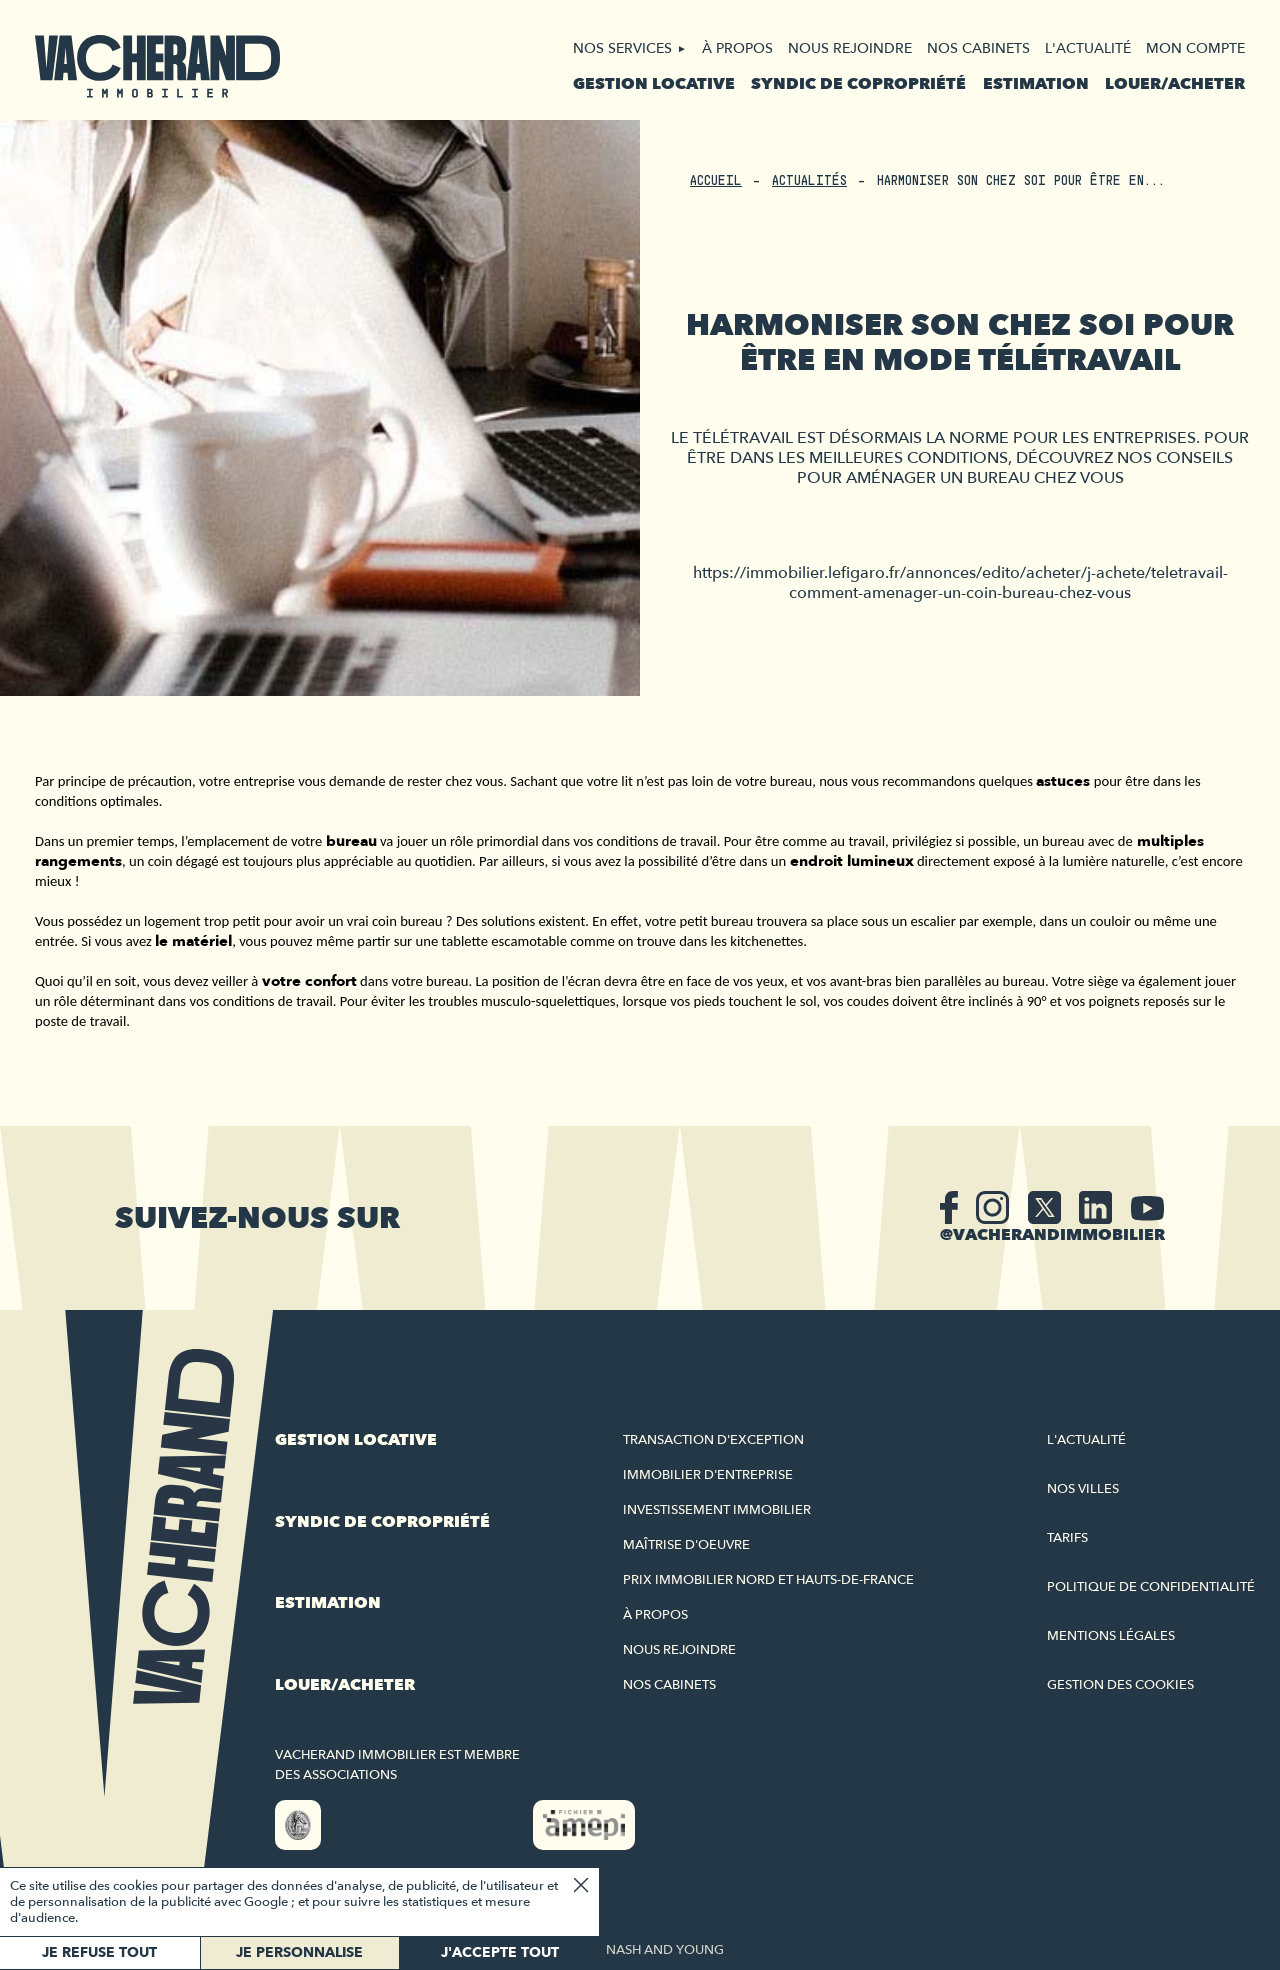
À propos (737, 48)
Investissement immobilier (717, 1510)
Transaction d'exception (713, 1440)
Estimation (1036, 84)
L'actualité (1088, 48)
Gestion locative (654, 84)
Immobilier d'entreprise (708, 1475)
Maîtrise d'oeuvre (686, 1545)
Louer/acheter (1175, 84)
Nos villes (1083, 1489)
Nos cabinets (978, 48)
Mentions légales (1111, 1636)
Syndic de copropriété (858, 84)
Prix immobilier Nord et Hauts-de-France (768, 1580)
